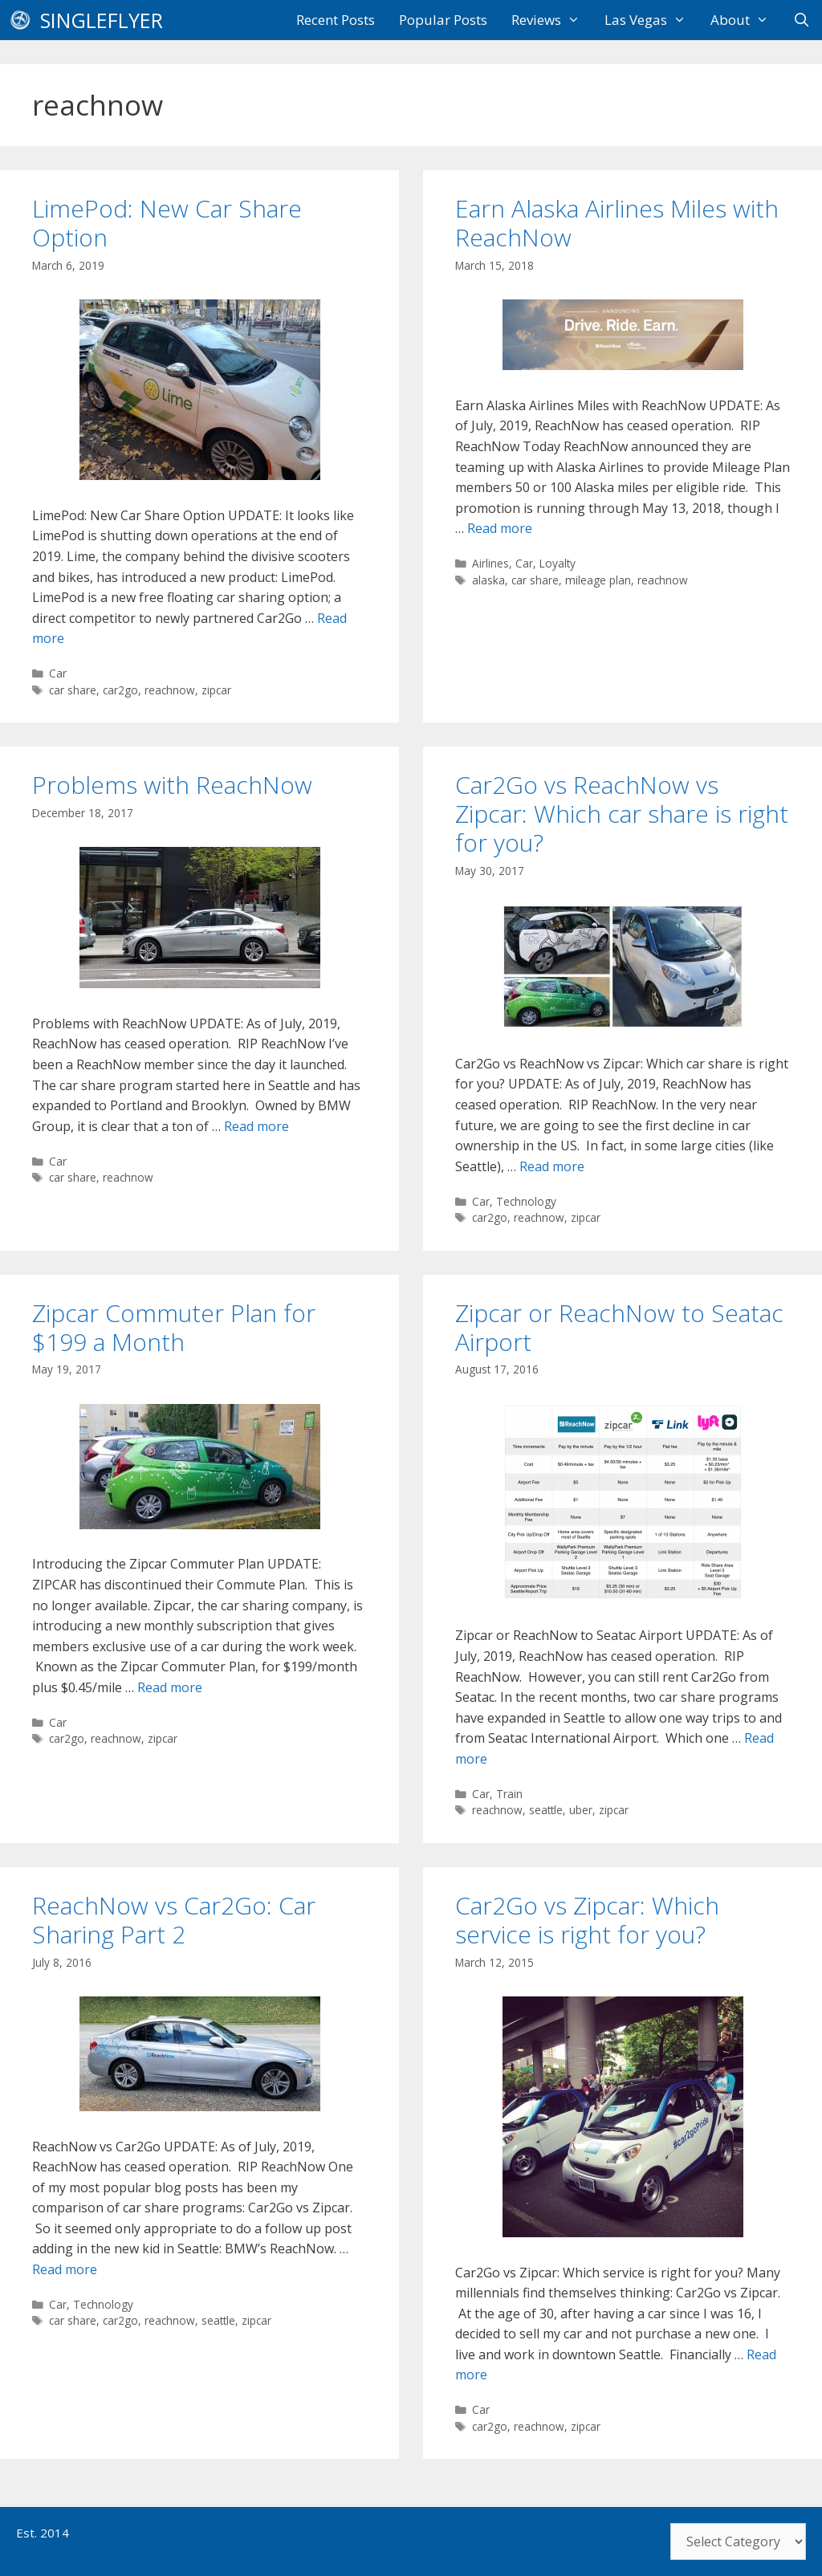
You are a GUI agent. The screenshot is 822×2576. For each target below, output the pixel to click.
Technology (526, 1201)
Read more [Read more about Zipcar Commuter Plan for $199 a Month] (169, 1687)
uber (580, 1809)
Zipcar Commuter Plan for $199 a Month (173, 1327)
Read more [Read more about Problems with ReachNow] (256, 1126)
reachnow (169, 690)
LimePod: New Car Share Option (167, 223)
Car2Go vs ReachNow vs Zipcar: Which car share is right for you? (621, 813)
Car (58, 673)
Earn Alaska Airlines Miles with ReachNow (617, 223)
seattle (546, 1809)
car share (72, 690)
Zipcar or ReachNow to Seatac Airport (619, 1327)
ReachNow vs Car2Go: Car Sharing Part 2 (173, 1920)
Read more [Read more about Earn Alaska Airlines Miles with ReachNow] (499, 528)
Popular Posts (443, 19)
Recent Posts (335, 19)
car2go (120, 690)
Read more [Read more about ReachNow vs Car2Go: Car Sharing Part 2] (64, 2269)
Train (509, 1793)
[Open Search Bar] (801, 20)
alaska (488, 580)
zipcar (216, 690)
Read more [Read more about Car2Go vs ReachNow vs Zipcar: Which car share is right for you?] (551, 1166)
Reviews (551, 20)
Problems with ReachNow (172, 784)
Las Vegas (651, 20)
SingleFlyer (101, 20)
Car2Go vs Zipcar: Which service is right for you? (587, 1920)
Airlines (490, 563)
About (745, 20)
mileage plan (598, 580)
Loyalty (557, 563)
